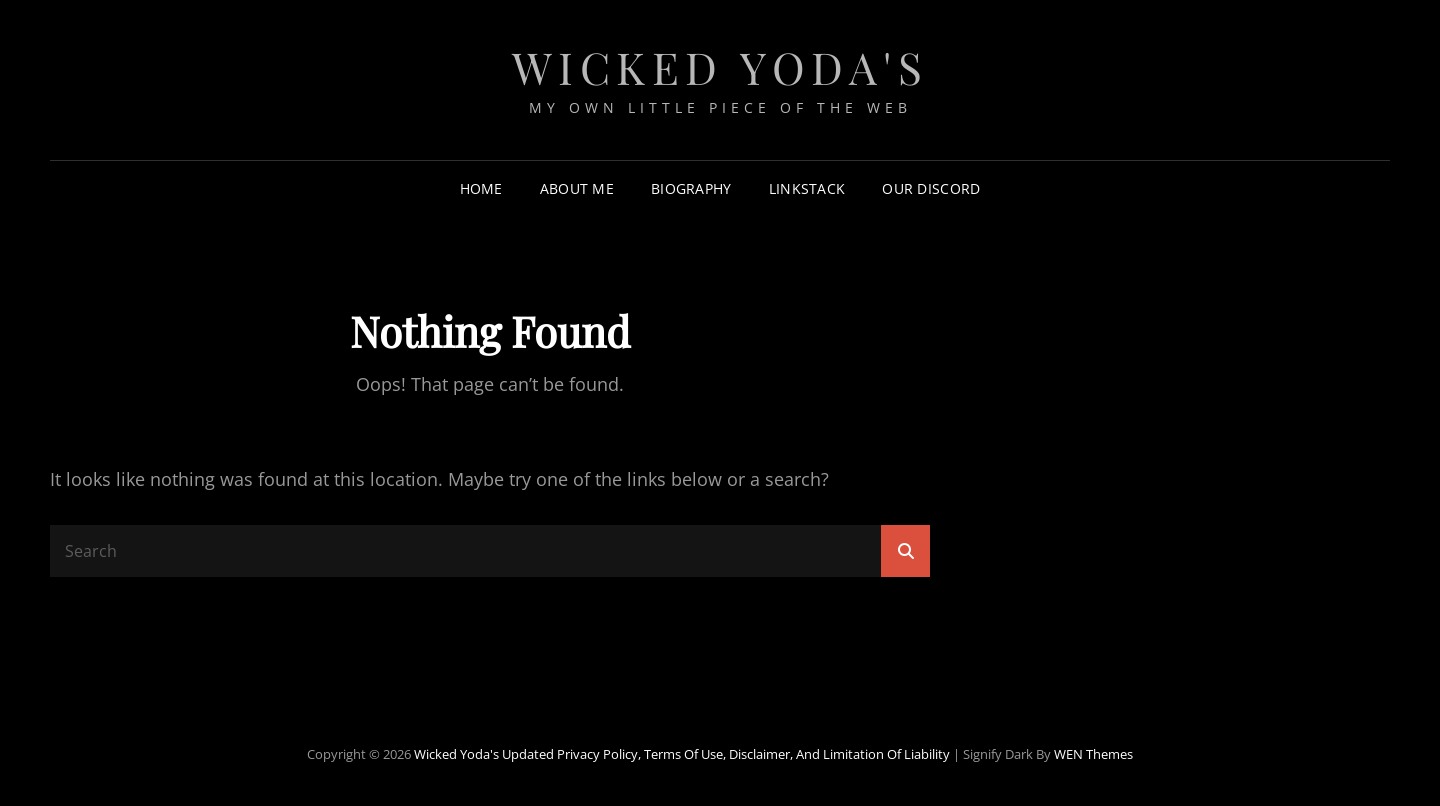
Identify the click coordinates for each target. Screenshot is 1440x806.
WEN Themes (1093, 754)
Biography (691, 188)
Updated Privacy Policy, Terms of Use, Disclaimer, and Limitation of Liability (726, 754)
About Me (577, 188)
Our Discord (931, 188)
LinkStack (807, 188)
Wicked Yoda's (720, 66)
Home (481, 188)
